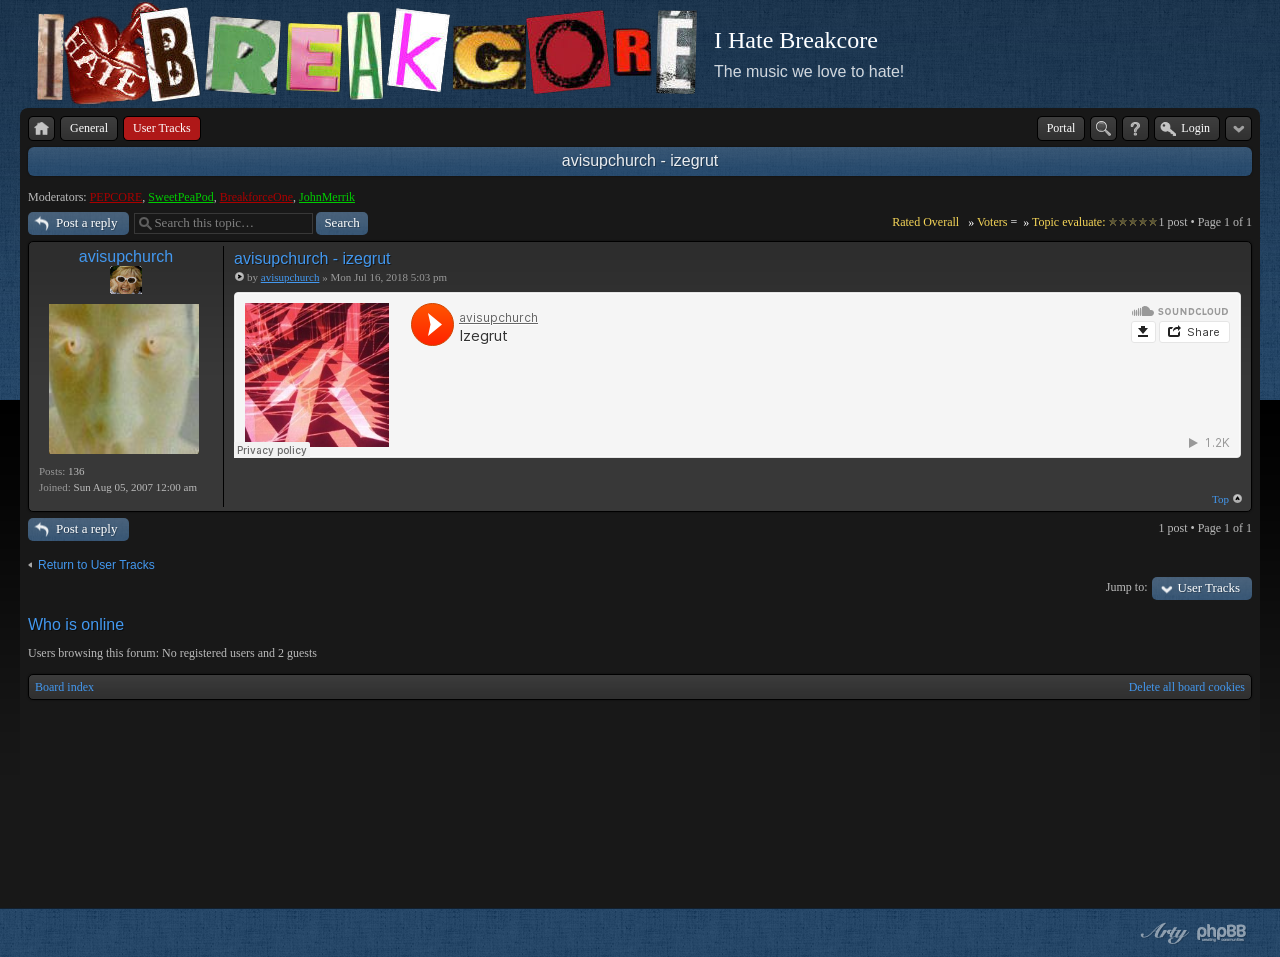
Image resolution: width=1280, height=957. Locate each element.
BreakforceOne (256, 197)
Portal (1061, 128)
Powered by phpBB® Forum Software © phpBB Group (1222, 933)
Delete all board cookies (1187, 687)
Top (1220, 499)
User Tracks (1209, 587)
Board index (64, 687)
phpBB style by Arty (1162, 933)
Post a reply (86, 222)
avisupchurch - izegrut (640, 160)
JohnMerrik (327, 197)
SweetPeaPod (180, 197)
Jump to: (1127, 587)
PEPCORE (116, 197)
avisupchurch (126, 256)
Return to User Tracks (96, 565)
